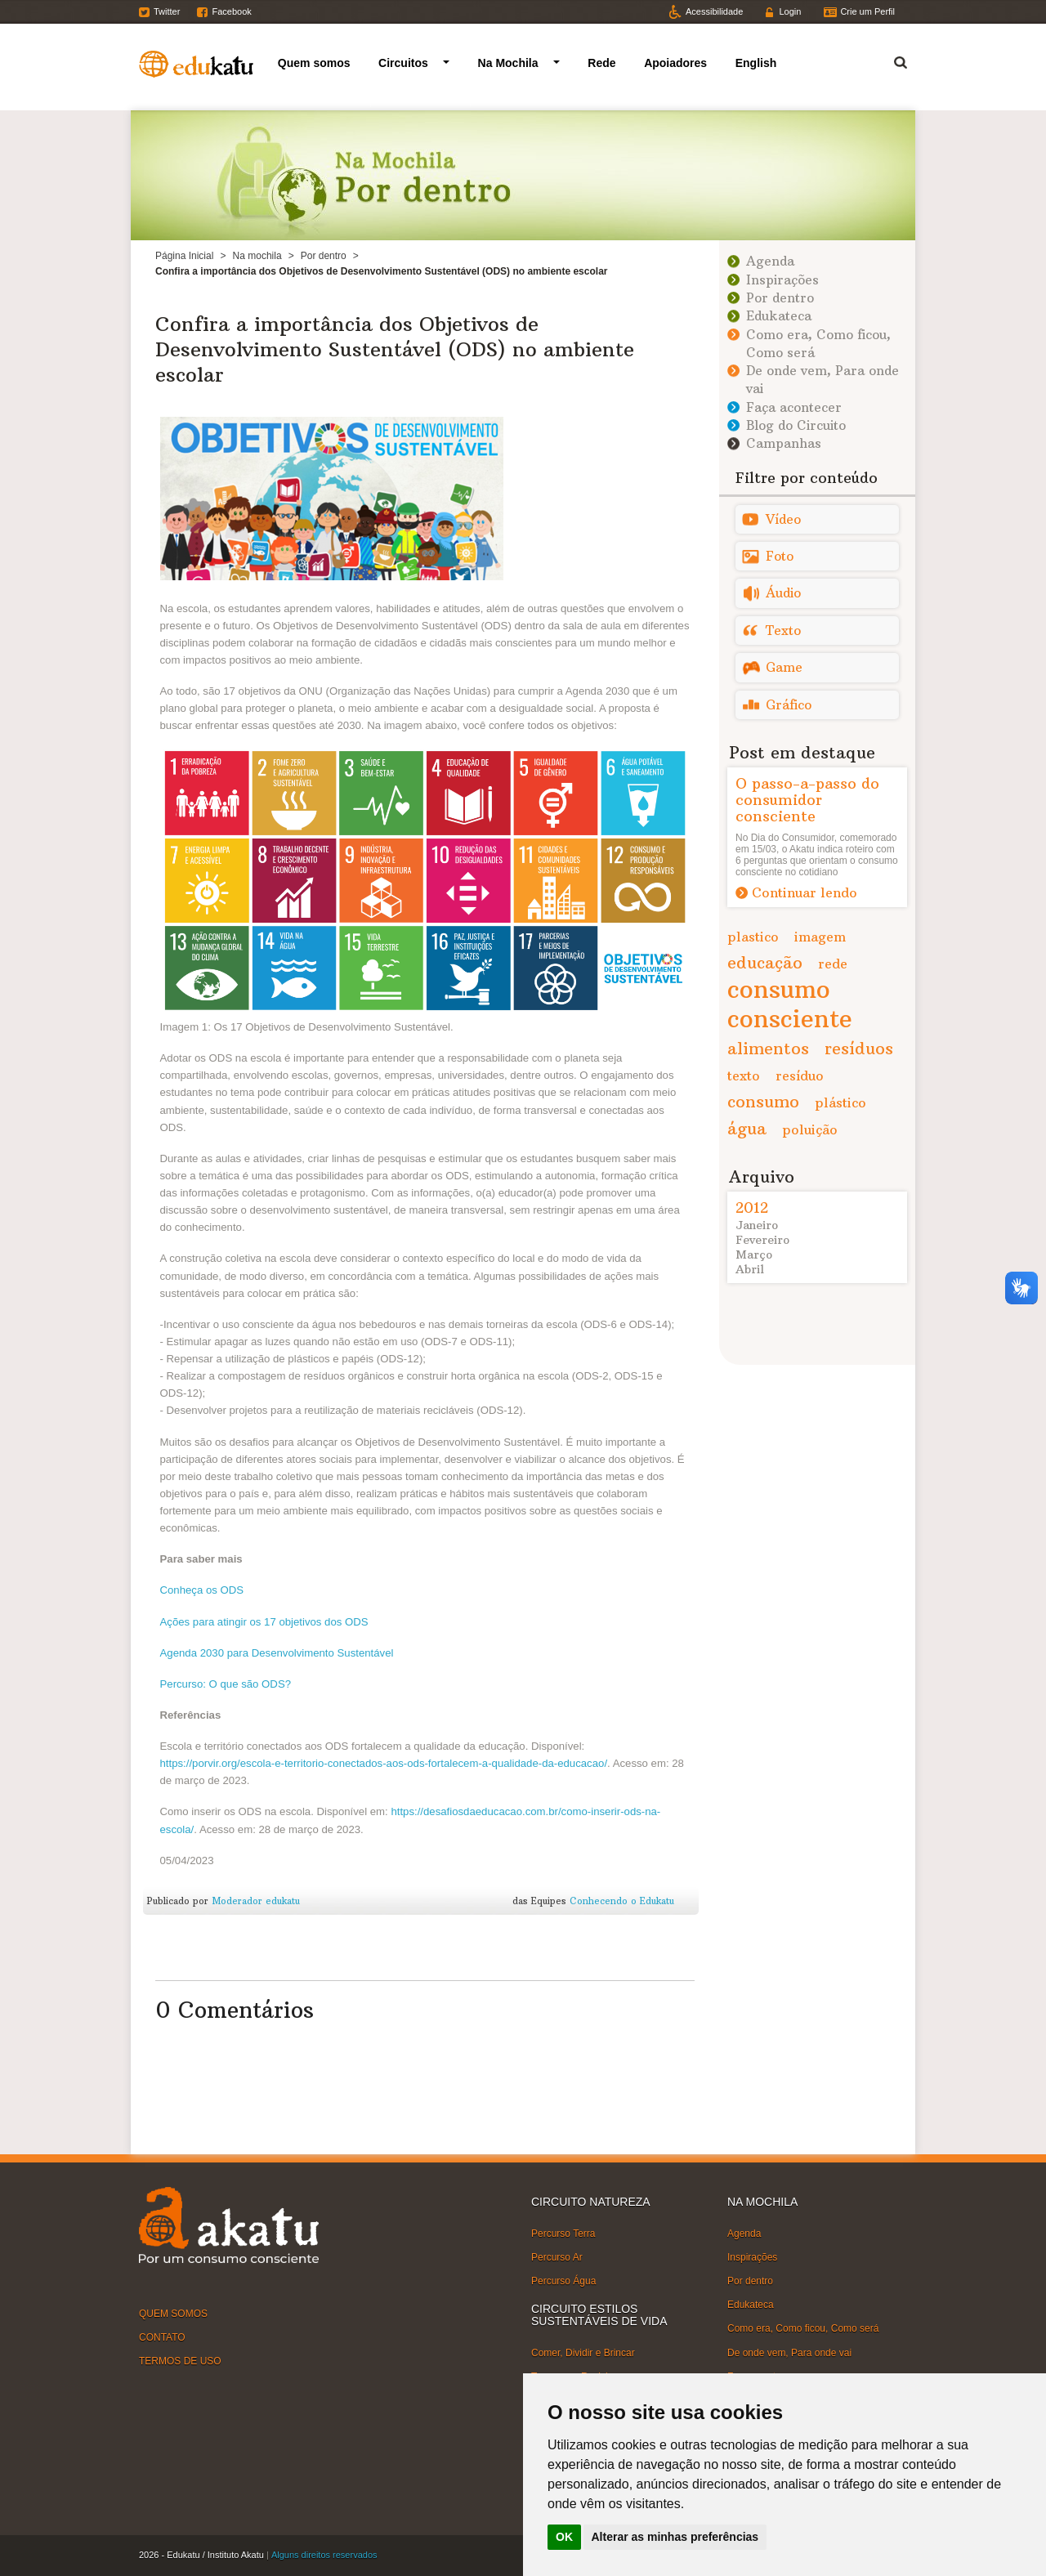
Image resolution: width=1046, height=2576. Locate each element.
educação (764, 962)
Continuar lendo (804, 892)
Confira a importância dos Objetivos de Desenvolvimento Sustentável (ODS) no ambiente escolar (394, 349)
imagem (820, 936)
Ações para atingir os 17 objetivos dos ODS (264, 1622)
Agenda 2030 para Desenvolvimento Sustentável (277, 1653)
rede (832, 963)
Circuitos (403, 62)
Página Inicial (184, 256)
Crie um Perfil (867, 11)
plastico (753, 936)
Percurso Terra (563, 2232)
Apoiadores (675, 62)
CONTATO (162, 2337)
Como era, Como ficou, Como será (802, 2328)
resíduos (859, 1048)
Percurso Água (563, 2281)
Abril (749, 1269)
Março (753, 1254)
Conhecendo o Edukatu (622, 1901)
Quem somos (314, 62)
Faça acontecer (794, 407)
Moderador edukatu (256, 1901)
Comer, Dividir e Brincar (583, 2353)
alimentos (768, 1048)
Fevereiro (762, 1239)
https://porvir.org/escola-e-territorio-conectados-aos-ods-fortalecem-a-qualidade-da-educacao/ (384, 1763)
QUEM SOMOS (173, 2313)
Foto (779, 556)
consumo (763, 1101)
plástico (840, 1102)
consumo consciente (789, 1004)
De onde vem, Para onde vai (789, 2352)
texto (743, 1075)
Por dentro (323, 256)
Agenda (770, 261)
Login (790, 11)
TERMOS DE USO (180, 2361)
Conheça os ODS (202, 1590)
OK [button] (564, 2536)
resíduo (800, 1075)
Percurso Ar (557, 2257)
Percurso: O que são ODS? (226, 1684)
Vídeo (783, 519)
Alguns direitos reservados (324, 2555)
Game (784, 667)
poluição (810, 1129)
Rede (601, 62)
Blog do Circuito (796, 425)
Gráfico (788, 705)
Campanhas (783, 443)
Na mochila (257, 256)
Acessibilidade (714, 11)
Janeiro (756, 1225)
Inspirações (782, 280)
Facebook (231, 11)
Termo (891, 60)
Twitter (167, 11)
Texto (783, 630)
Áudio (783, 593)
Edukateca (778, 316)
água (747, 1128)
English (756, 62)
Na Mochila (508, 62)
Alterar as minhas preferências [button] (675, 2536)
